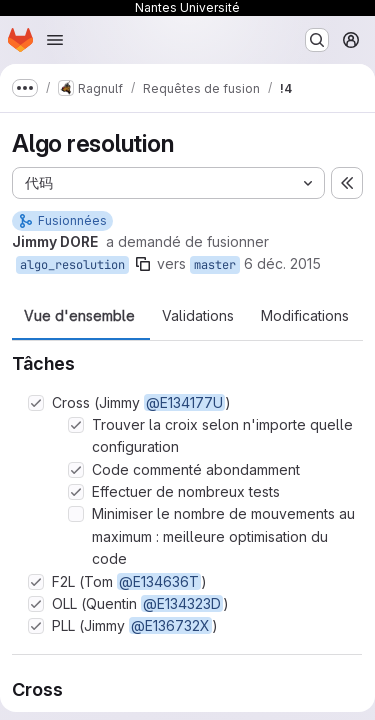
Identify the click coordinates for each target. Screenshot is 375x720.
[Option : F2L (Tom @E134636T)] (36, 582)
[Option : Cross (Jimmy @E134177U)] (36, 403)
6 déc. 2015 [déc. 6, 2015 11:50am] (282, 263)
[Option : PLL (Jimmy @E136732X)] (36, 626)
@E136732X (170, 625)
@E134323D (182, 603)
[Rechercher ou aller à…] (317, 40)
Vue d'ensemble (79, 316)
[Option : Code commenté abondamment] (76, 470)
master (215, 265)
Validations (198, 316)
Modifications (305, 316)
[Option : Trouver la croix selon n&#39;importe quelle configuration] (76, 425)
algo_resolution (72, 265)
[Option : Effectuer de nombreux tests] (76, 492)
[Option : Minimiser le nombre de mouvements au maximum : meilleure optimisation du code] (76, 514)
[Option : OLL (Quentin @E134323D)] (36, 604)
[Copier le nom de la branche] (143, 264)
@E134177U (184, 402)
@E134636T (159, 581)
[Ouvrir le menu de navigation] (55, 40)
